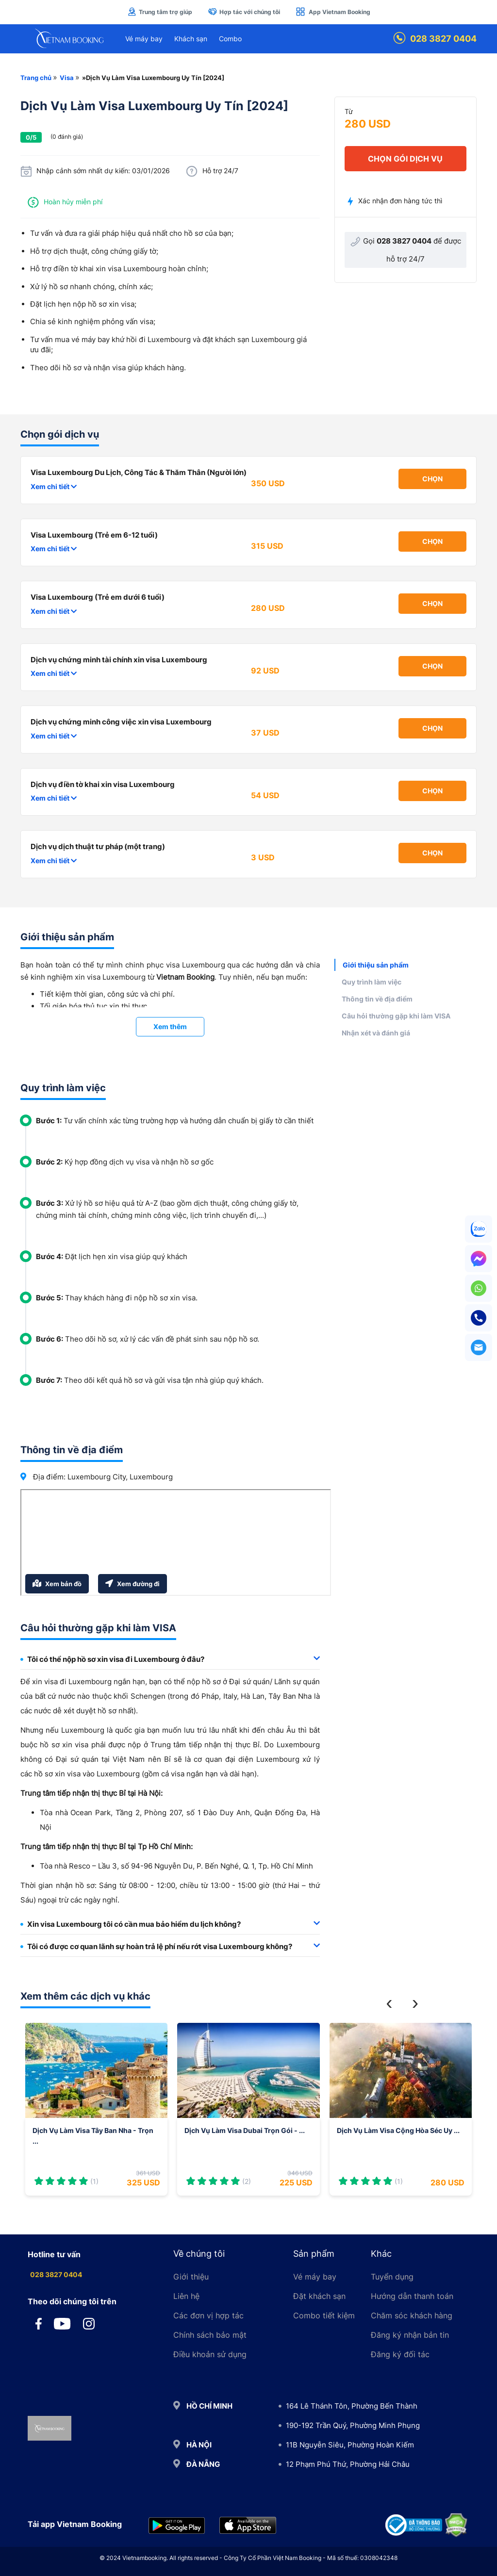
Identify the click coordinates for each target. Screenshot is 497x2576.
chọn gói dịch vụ (405, 159)
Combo (230, 38)
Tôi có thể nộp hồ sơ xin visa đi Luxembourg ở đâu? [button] (170, 1659)
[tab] (170, 1660)
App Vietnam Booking (333, 11)
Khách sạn (190, 38)
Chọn (432, 479)
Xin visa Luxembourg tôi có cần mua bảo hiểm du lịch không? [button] (170, 1924)
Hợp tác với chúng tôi (244, 11)
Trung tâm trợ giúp (159, 11)
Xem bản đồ (57, 1583)
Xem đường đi (132, 1583)
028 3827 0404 (435, 38)
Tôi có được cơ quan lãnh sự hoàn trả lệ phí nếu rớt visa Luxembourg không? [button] (170, 1946)
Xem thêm (170, 1026)
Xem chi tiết (54, 486)
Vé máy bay (144, 38)
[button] (389, 2003)
